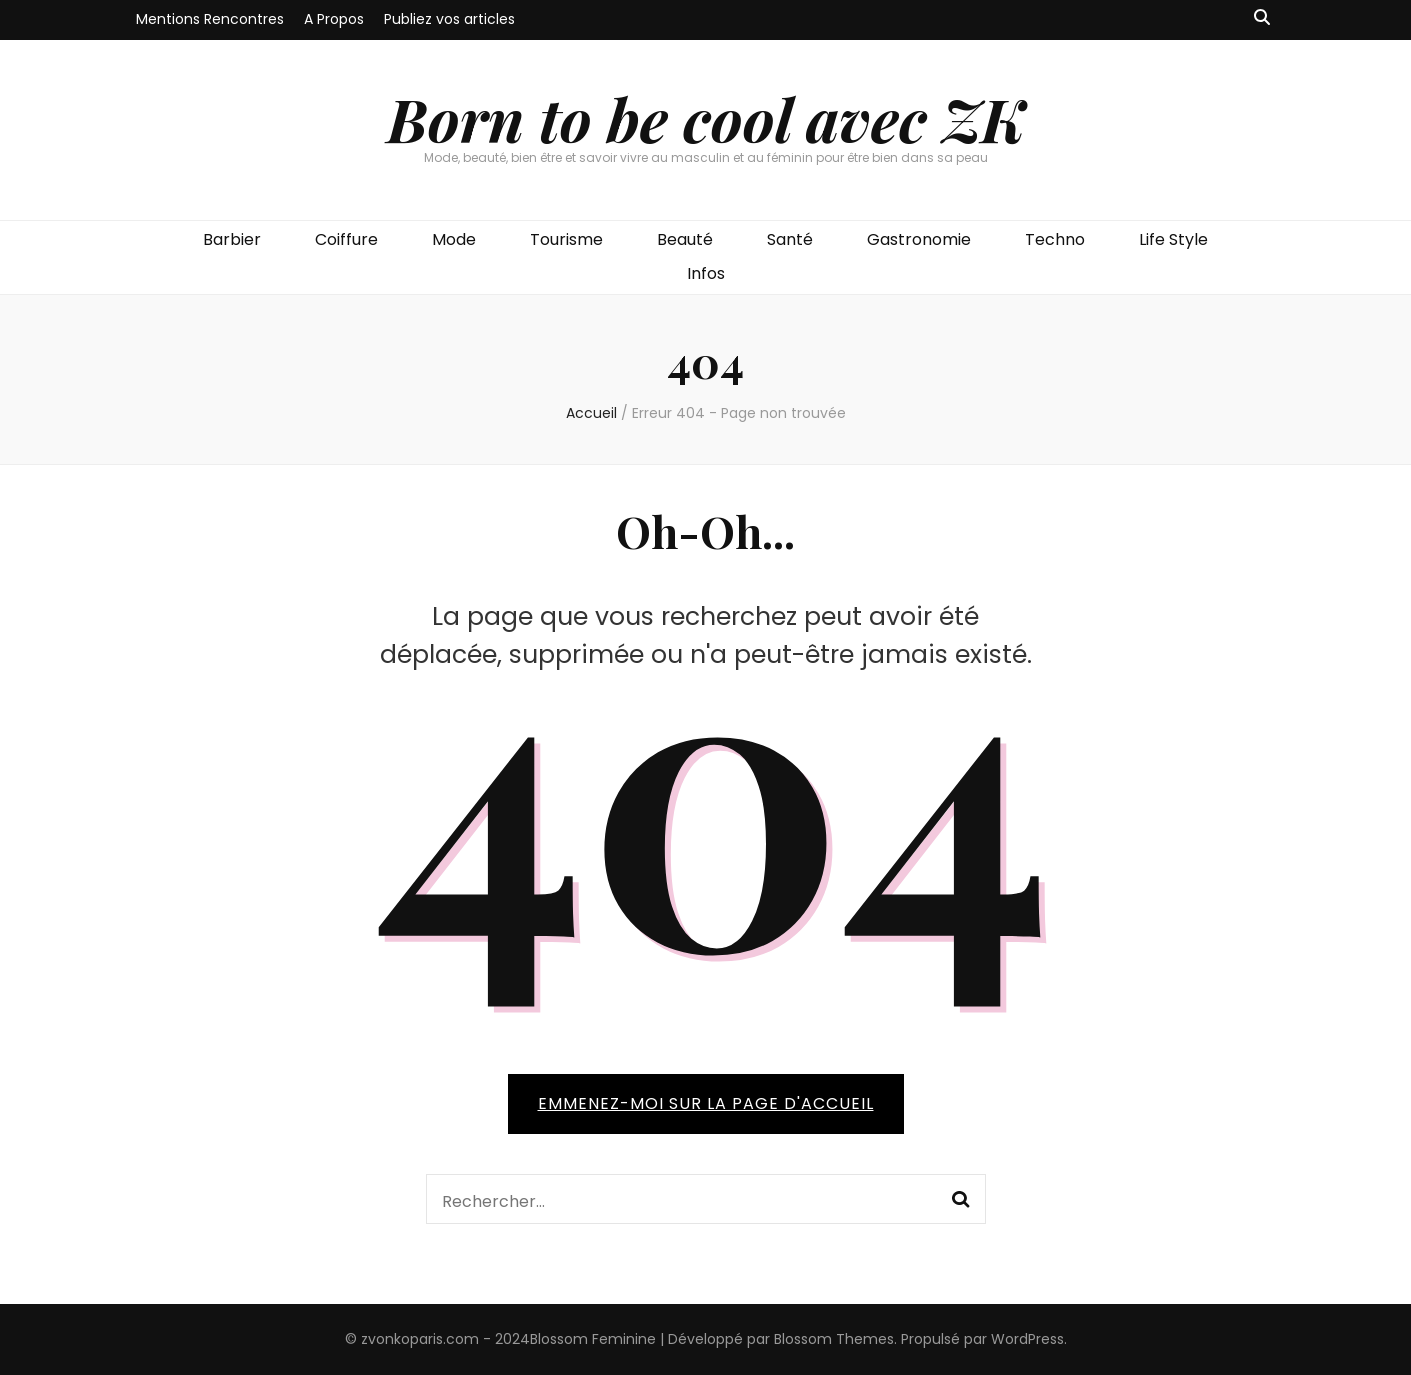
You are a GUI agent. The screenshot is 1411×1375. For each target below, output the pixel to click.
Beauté (685, 239)
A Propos (334, 19)
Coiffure (346, 239)
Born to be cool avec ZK (706, 118)
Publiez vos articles (449, 19)
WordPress (1027, 1339)
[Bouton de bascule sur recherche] (1262, 18)
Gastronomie (919, 239)
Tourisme (566, 239)
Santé (790, 239)
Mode (454, 239)
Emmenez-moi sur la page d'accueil (706, 1103)
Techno (1055, 239)
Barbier (232, 239)
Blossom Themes (834, 1339)
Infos (706, 273)
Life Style (1173, 239)
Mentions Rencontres (210, 19)
